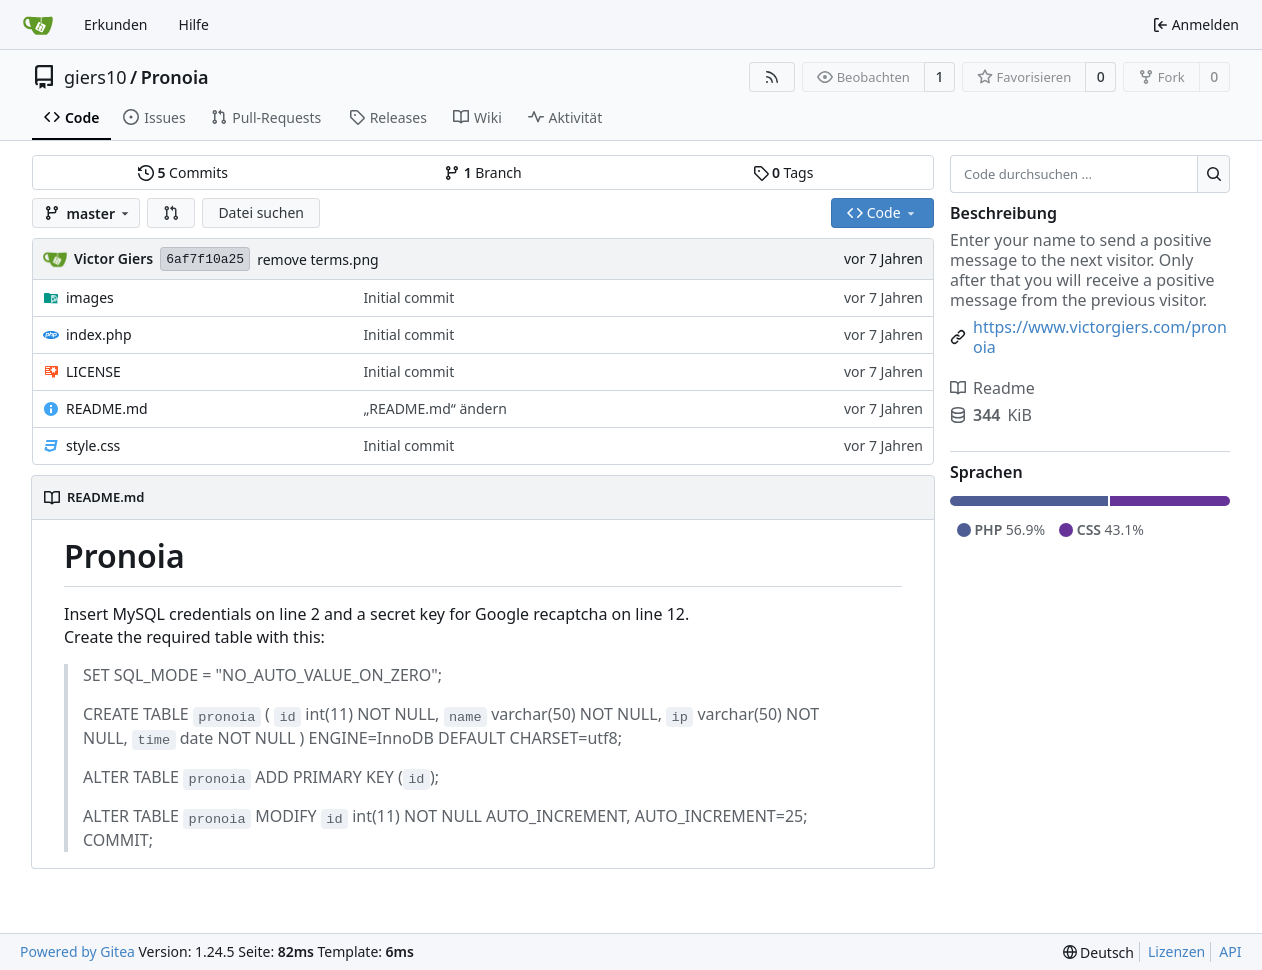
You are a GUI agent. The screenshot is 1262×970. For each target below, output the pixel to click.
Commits (183, 172)
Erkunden (116, 24)
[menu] (1098, 952)
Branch (483, 172)
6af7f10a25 (205, 259)
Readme (992, 388)
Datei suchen (261, 212)
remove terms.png (317, 259)
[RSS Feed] (772, 77)
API (1230, 951)
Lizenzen (1176, 951)
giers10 (95, 77)
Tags (783, 172)
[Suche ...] (1213, 174)
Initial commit (408, 297)
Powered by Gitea (77, 951)
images (90, 297)
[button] (171, 213)
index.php (99, 334)
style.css (93, 445)
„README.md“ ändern (435, 408)
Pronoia (175, 77)
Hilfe (194, 24)
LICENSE (93, 371)
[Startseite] (38, 25)
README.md (107, 408)
